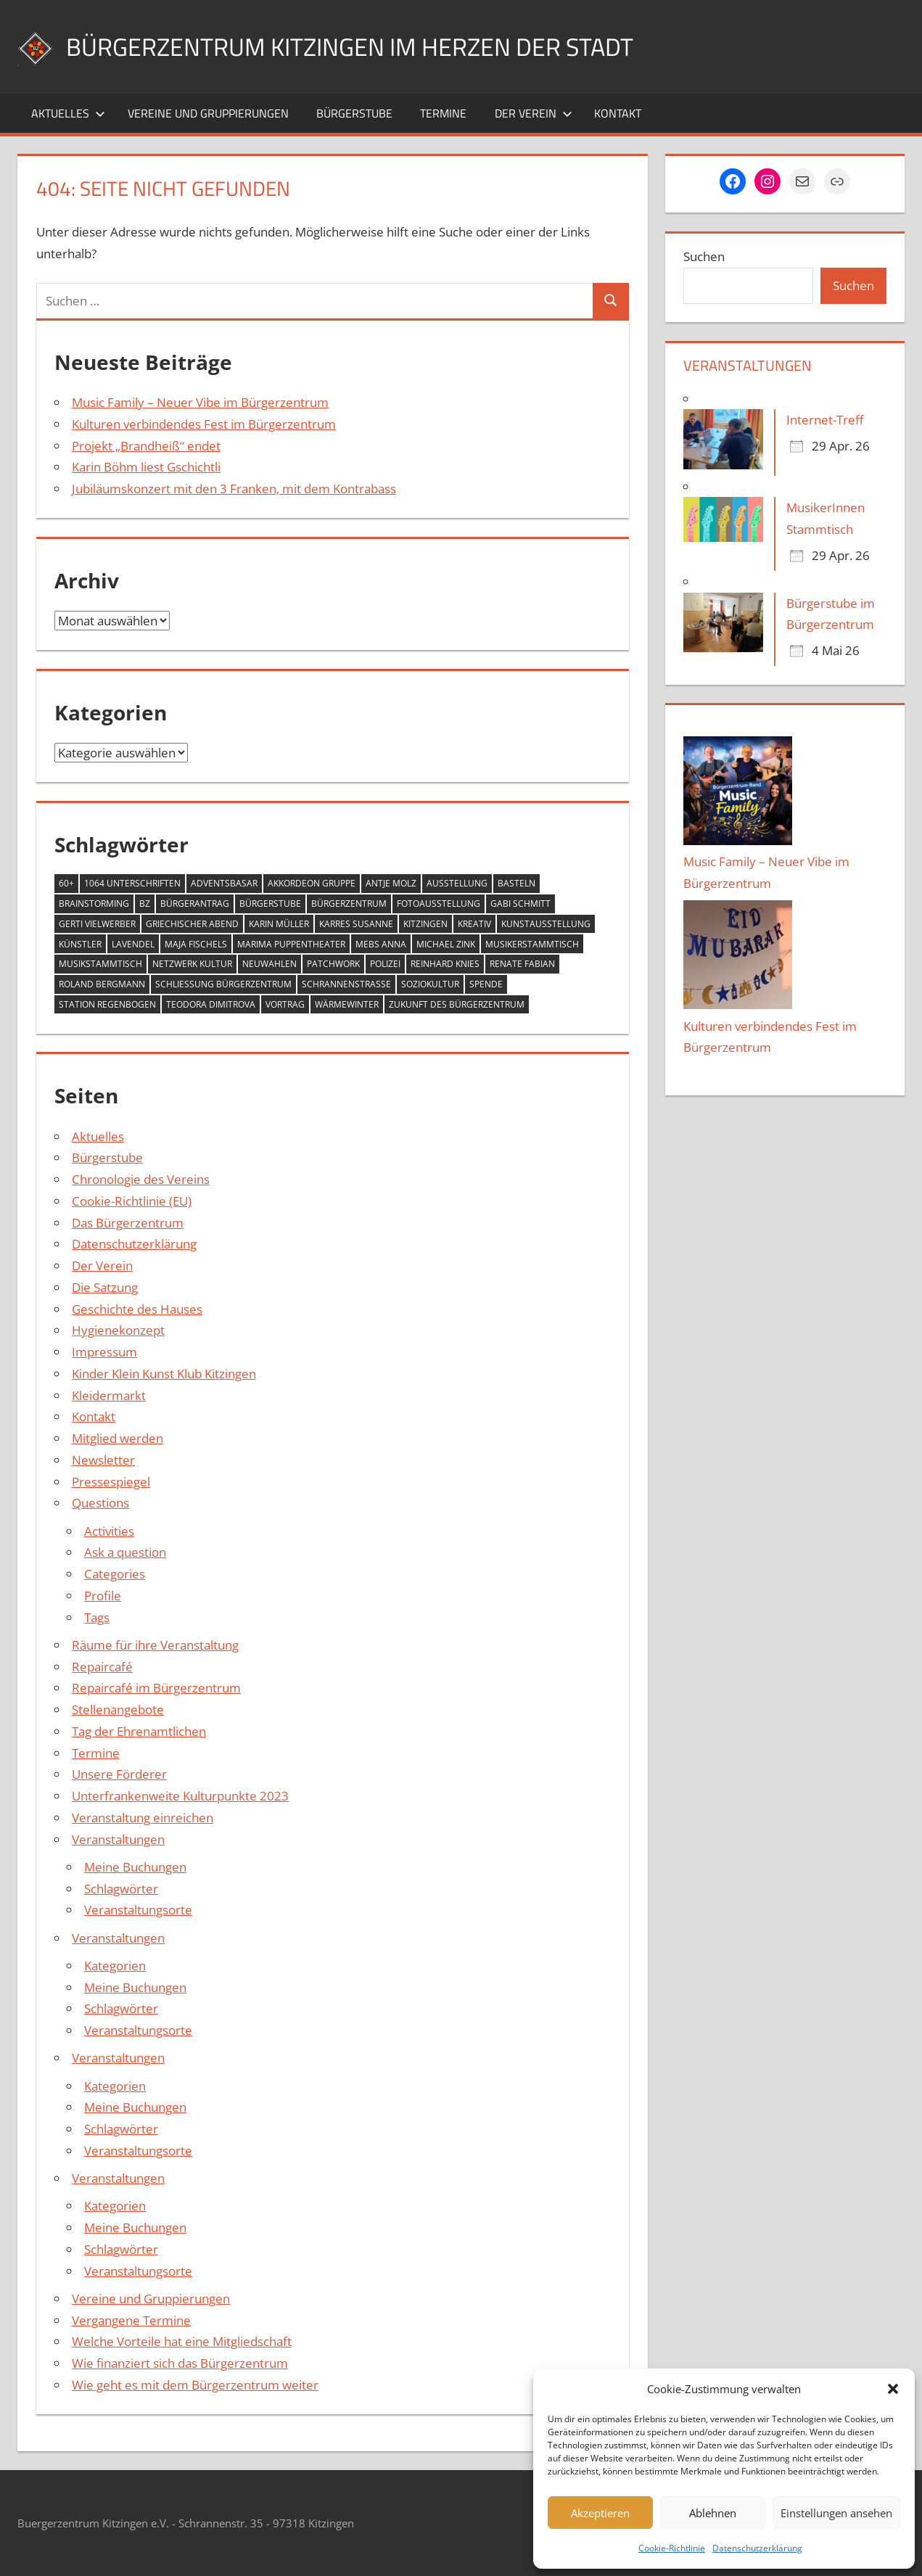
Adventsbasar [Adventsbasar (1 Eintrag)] (224, 883)
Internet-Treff (824, 419)
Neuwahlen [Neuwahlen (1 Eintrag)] (269, 964)
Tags (97, 1617)
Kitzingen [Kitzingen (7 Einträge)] (425, 924)
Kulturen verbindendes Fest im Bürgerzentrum (204, 424)
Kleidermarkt (109, 1395)
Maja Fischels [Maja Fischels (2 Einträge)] (196, 944)
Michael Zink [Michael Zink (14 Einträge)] (445, 944)
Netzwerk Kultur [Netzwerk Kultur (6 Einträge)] (192, 964)
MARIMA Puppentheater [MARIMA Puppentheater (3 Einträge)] (291, 944)
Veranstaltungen (118, 1839)
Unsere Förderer (119, 1774)
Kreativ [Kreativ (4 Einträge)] (474, 924)
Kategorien (115, 1965)
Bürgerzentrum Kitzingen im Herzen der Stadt (365, 46)
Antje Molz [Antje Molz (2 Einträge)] (391, 883)
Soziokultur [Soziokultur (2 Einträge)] (430, 984)
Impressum (104, 1351)
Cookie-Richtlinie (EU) (132, 1201)
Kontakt (617, 113)
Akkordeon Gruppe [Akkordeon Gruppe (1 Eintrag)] (311, 883)
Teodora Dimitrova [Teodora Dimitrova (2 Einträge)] (210, 1004)
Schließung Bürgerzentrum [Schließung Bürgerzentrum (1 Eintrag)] (223, 984)
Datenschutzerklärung (757, 2548)
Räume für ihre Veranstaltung (155, 1645)
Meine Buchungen (135, 1867)
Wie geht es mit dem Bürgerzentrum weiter (195, 2385)
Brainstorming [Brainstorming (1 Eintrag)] (94, 903)
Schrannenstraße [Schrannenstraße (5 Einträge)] (346, 984)
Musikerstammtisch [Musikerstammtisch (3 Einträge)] (532, 944)
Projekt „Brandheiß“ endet (146, 445)
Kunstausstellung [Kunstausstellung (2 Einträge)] (545, 924)
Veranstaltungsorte (138, 1909)
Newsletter (103, 1460)
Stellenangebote (118, 1709)
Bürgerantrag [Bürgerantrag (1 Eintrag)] (194, 903)
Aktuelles (68, 113)
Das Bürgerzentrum (128, 1222)
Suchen (704, 256)
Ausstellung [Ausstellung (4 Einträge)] (457, 883)
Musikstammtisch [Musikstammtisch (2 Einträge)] (100, 964)
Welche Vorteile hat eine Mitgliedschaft (182, 2341)
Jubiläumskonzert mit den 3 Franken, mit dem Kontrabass (234, 488)
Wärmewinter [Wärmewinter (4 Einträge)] (347, 1004)
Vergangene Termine (131, 2320)
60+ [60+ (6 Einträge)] (66, 883)
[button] (893, 2389)
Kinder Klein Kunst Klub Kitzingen (164, 1373)
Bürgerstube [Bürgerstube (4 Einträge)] (270, 903)
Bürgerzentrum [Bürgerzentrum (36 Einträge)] (349, 903)
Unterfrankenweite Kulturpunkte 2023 (180, 1795)
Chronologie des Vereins (141, 1179)
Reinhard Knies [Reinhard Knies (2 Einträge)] (445, 964)
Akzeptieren (600, 2513)
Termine (443, 113)
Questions (100, 1502)
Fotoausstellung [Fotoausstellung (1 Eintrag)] (438, 903)
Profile (102, 1595)
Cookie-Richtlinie (671, 2548)
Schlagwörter (121, 1888)
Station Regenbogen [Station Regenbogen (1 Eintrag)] (107, 1004)
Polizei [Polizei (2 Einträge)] (385, 964)
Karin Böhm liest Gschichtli (146, 466)
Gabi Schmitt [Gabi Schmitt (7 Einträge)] (520, 903)
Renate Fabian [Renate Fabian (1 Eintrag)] (522, 964)
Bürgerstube (354, 113)
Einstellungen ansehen (836, 2513)
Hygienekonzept (118, 1330)
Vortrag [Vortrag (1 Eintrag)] (285, 1004)
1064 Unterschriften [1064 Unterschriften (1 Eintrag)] (132, 883)
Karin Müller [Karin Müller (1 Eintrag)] (279, 924)
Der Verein (533, 113)
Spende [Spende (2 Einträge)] (486, 984)
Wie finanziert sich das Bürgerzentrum (180, 2363)
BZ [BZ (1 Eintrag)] (144, 903)
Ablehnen (712, 2513)
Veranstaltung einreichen (142, 1817)
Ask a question (125, 1552)
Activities (109, 1531)
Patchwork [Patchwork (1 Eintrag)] (333, 964)
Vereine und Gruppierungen (208, 113)
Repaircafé (102, 1666)
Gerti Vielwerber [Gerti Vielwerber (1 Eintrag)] (97, 924)
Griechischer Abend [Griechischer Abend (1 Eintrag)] (192, 924)
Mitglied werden (117, 1438)
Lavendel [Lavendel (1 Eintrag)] (133, 944)
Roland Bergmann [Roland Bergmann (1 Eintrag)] (102, 984)
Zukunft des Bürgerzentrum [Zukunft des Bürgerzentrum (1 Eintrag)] (456, 1004)
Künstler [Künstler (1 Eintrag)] (80, 944)
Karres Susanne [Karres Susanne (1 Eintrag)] (356, 924)
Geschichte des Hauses (137, 1309)
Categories (114, 1573)
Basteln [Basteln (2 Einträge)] (516, 883)
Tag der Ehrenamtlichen (139, 1731)
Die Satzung (105, 1287)
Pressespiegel (111, 1481)
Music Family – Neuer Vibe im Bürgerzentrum (200, 402)
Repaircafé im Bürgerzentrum (156, 1687)
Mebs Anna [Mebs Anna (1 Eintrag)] (380, 944)
